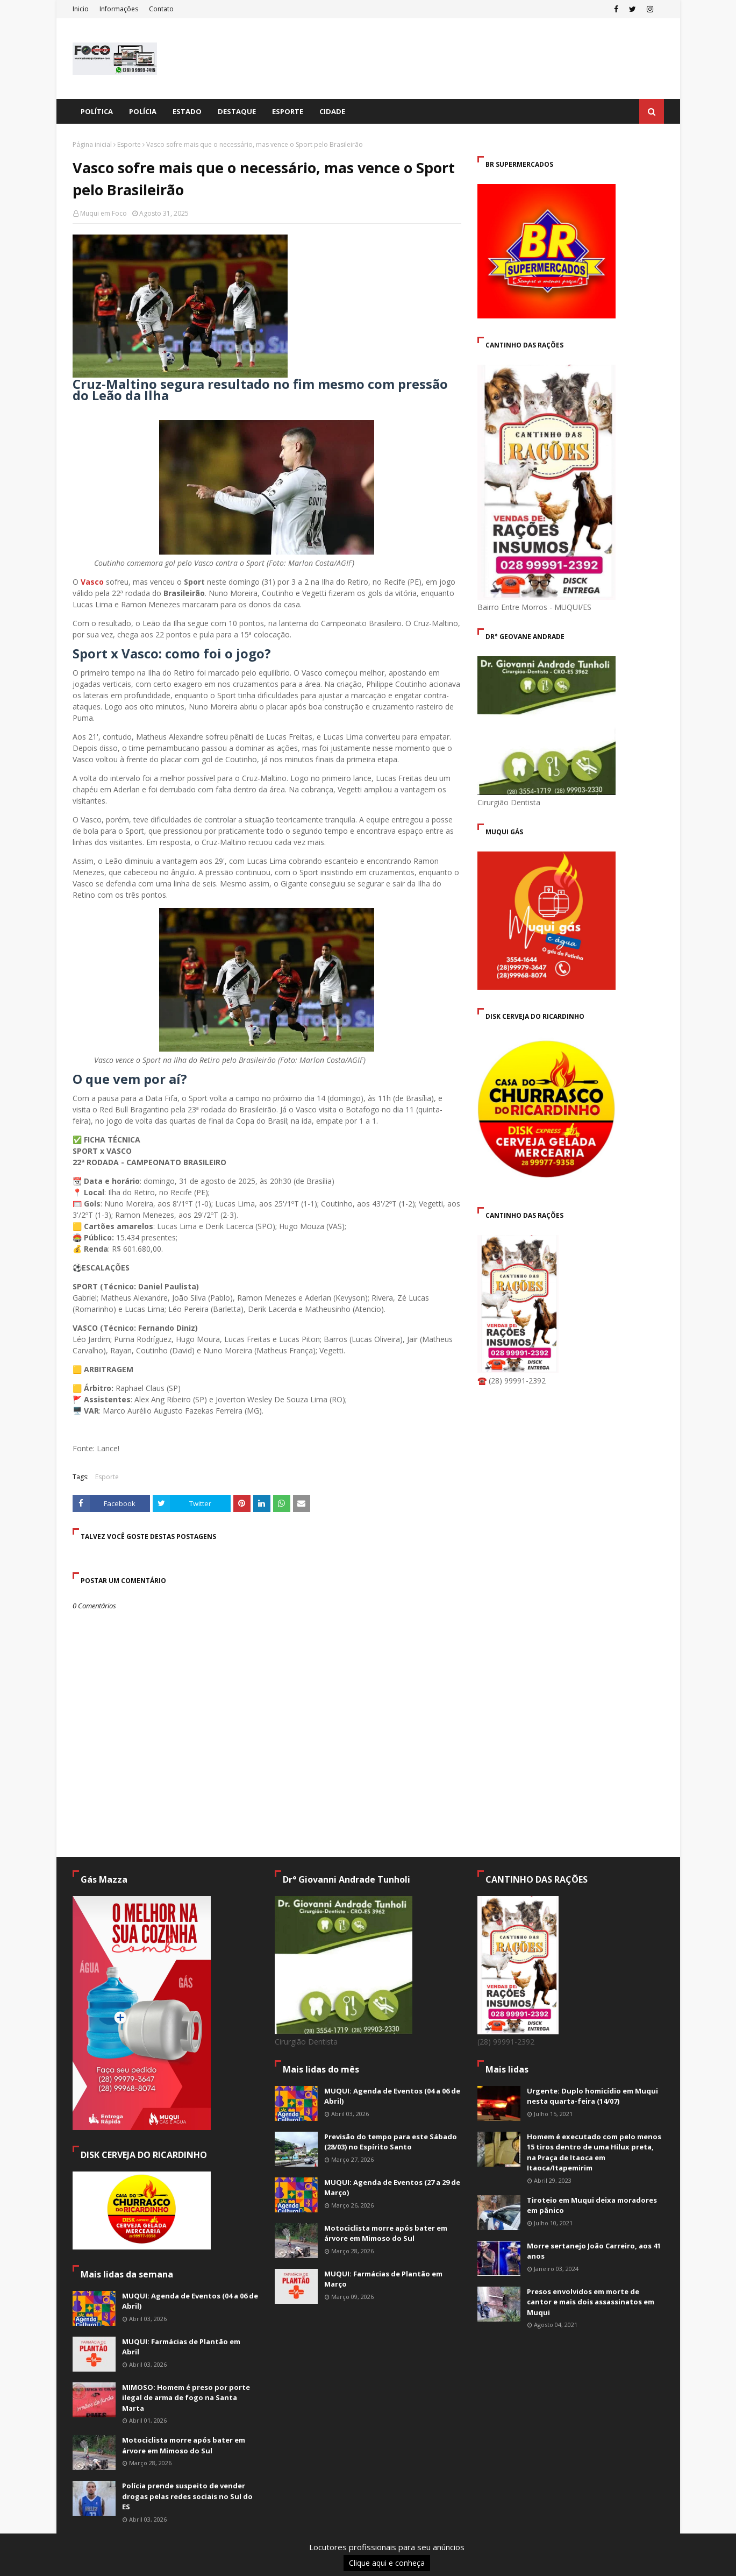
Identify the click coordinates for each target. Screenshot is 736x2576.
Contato (161, 8)
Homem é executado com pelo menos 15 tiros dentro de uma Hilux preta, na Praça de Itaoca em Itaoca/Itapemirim (594, 2152)
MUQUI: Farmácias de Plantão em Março (383, 2279)
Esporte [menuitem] (287, 111)
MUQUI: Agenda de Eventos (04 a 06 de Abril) (190, 2301)
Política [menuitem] (97, 111)
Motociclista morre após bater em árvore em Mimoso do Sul (183, 2445)
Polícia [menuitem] (142, 111)
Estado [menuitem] (187, 111)
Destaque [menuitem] (237, 111)
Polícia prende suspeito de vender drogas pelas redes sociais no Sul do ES (187, 2496)
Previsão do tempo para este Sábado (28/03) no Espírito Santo (390, 2142)
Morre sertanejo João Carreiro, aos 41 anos (594, 2251)
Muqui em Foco (103, 213)
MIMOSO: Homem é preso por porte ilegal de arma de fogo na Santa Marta (186, 2397)
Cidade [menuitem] (332, 111)
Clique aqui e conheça (387, 2563)
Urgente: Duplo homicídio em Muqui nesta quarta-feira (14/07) (592, 2096)
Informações (118, 8)
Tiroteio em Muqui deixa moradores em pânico (592, 2205)
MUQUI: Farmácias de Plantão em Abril (181, 2347)
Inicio (81, 8)
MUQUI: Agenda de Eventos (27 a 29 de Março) (392, 2187)
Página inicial (92, 144)
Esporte (129, 144)
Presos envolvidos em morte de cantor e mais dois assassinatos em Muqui (590, 2302)
